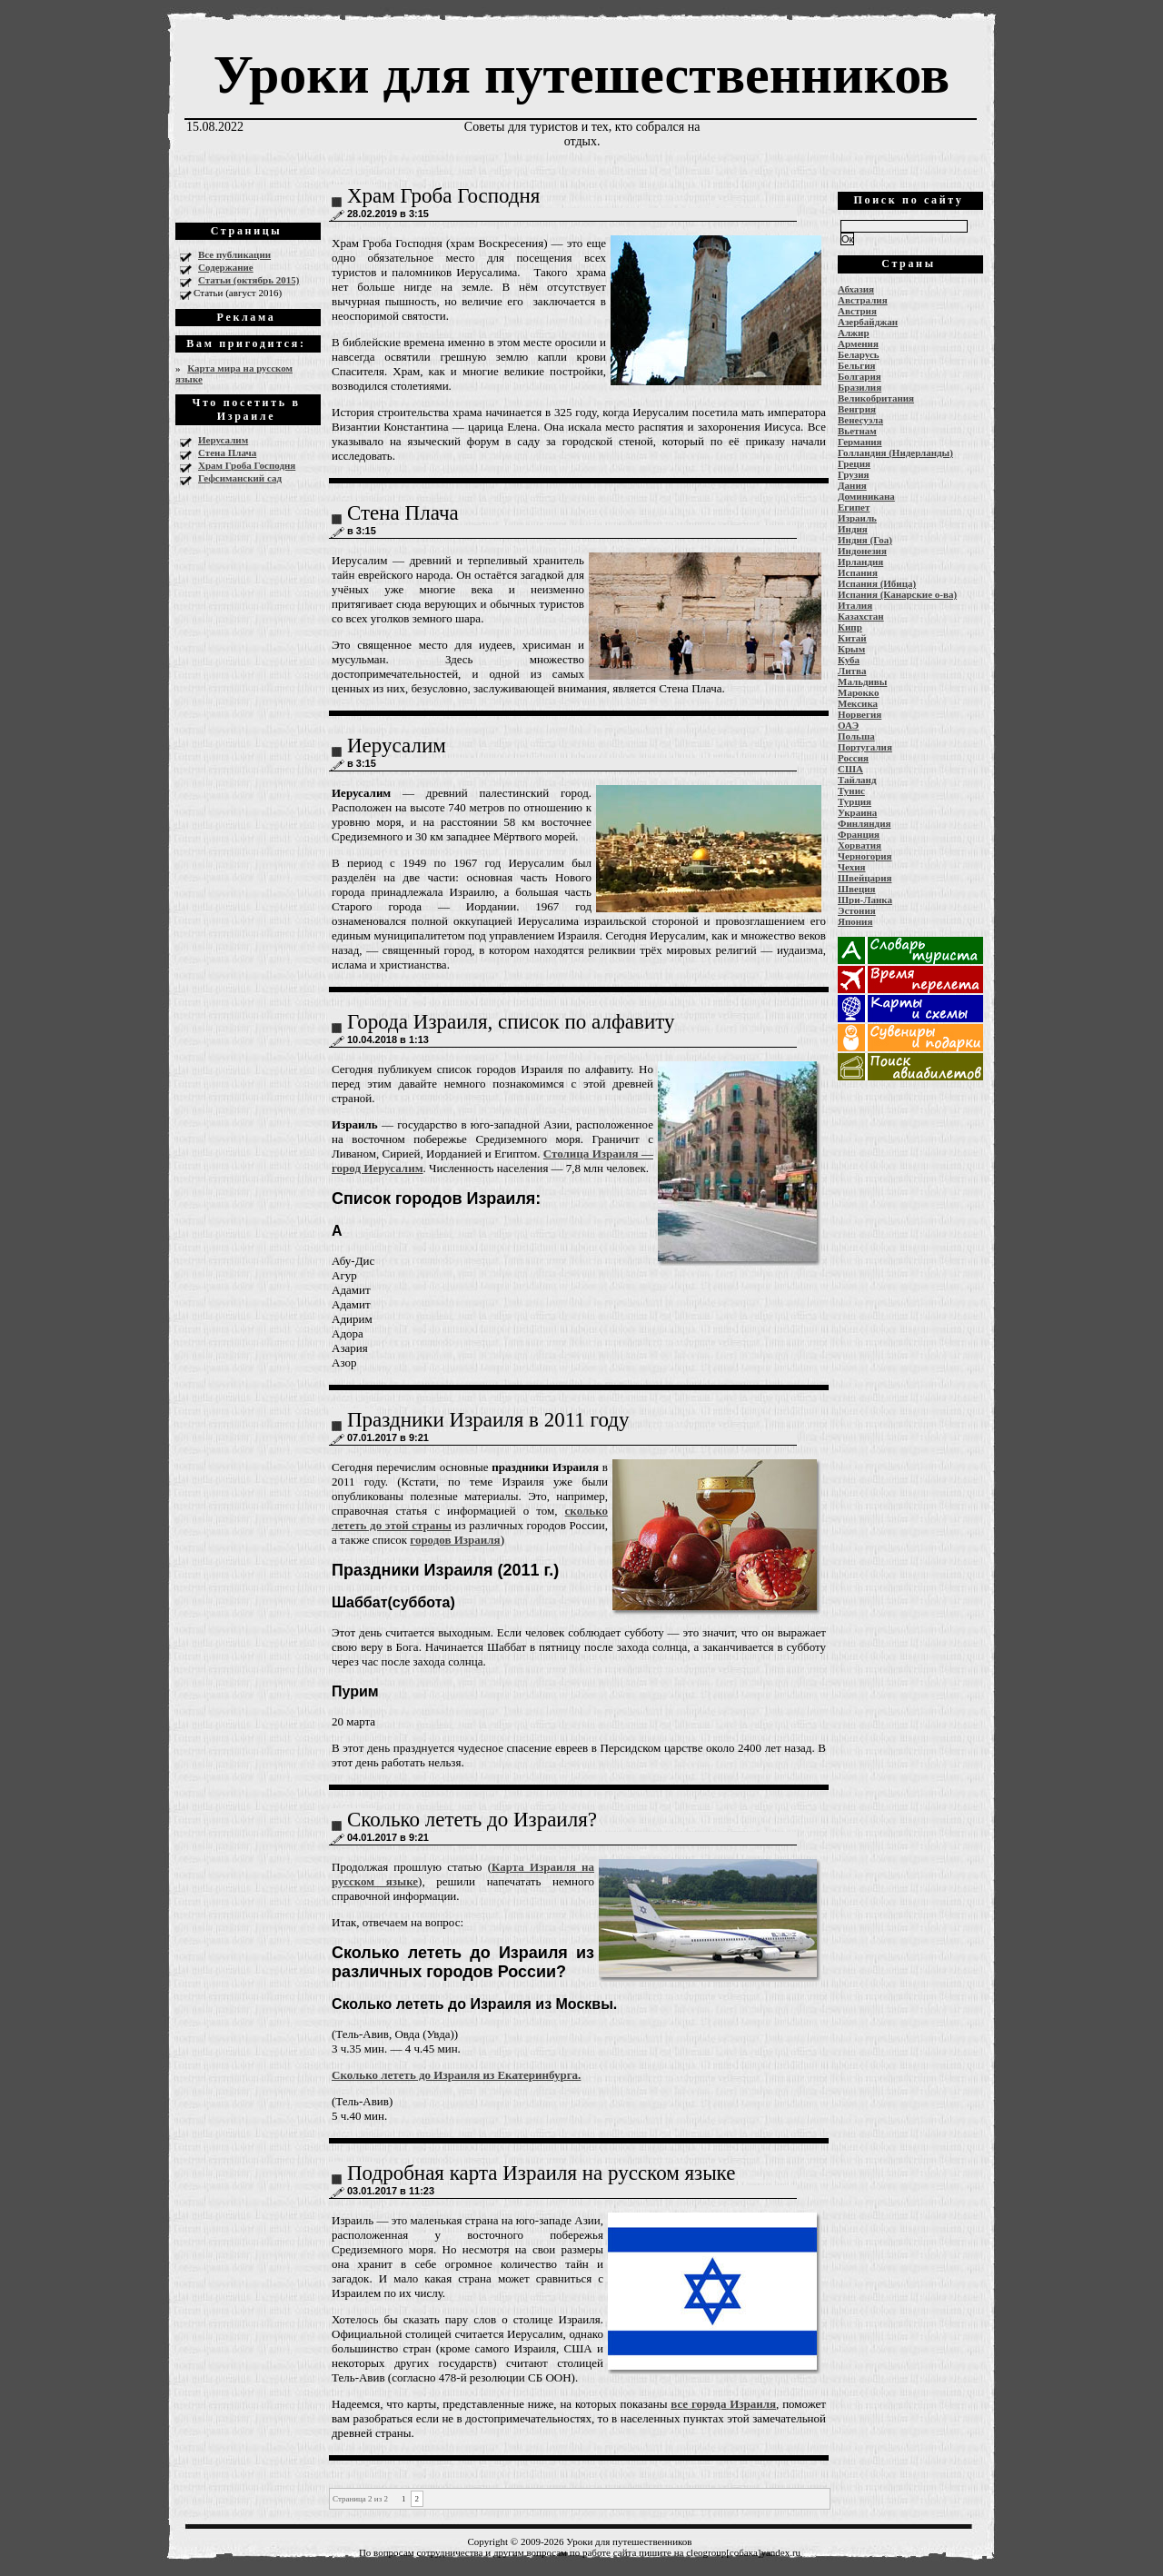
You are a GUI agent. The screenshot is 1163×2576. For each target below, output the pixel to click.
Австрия (857, 310)
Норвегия (859, 714)
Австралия (863, 299)
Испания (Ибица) (877, 583)
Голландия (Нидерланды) (895, 452)
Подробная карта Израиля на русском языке (541, 2173)
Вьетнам (857, 430)
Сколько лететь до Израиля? (472, 1819)
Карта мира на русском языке (234, 373)
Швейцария (865, 877)
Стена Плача (227, 452)
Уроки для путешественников (581, 74)
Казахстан (861, 616)
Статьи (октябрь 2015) (248, 279)
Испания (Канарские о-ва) (897, 594)
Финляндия (864, 823)
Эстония (857, 910)
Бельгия (856, 365)
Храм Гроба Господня (246, 465)
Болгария (859, 376)
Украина (857, 812)
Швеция (857, 888)
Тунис (851, 790)
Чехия (852, 866)
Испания (858, 572)
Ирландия (860, 561)
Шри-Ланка (865, 899)
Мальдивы (862, 681)
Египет (854, 507)
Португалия (865, 746)
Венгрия (857, 408)
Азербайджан (868, 321)
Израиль (857, 517)
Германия (860, 441)
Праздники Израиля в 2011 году (488, 1419)
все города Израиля (723, 2404)
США (850, 768)
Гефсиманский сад (240, 477)
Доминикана (866, 496)
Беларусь (859, 354)
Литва (852, 670)
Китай (852, 637)
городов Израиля (455, 1540)
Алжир (854, 332)
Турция (854, 801)
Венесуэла (860, 419)
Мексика (858, 703)
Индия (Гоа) (865, 539)
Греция (854, 463)
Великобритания (876, 398)
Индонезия (862, 550)
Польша (856, 736)
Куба (849, 659)
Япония (855, 921)
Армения (858, 343)
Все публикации (234, 254)
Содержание (225, 267)
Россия (853, 757)
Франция (859, 834)
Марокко (859, 692)
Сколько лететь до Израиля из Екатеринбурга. (456, 2075)
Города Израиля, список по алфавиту (510, 1021)
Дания (852, 485)
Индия (853, 528)
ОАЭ (848, 725)
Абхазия (856, 288)
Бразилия (859, 387)
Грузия (854, 474)
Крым (851, 648)
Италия (855, 605)
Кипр (850, 627)
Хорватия (859, 845)
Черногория (865, 855)
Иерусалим (223, 439)
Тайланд (857, 779)
